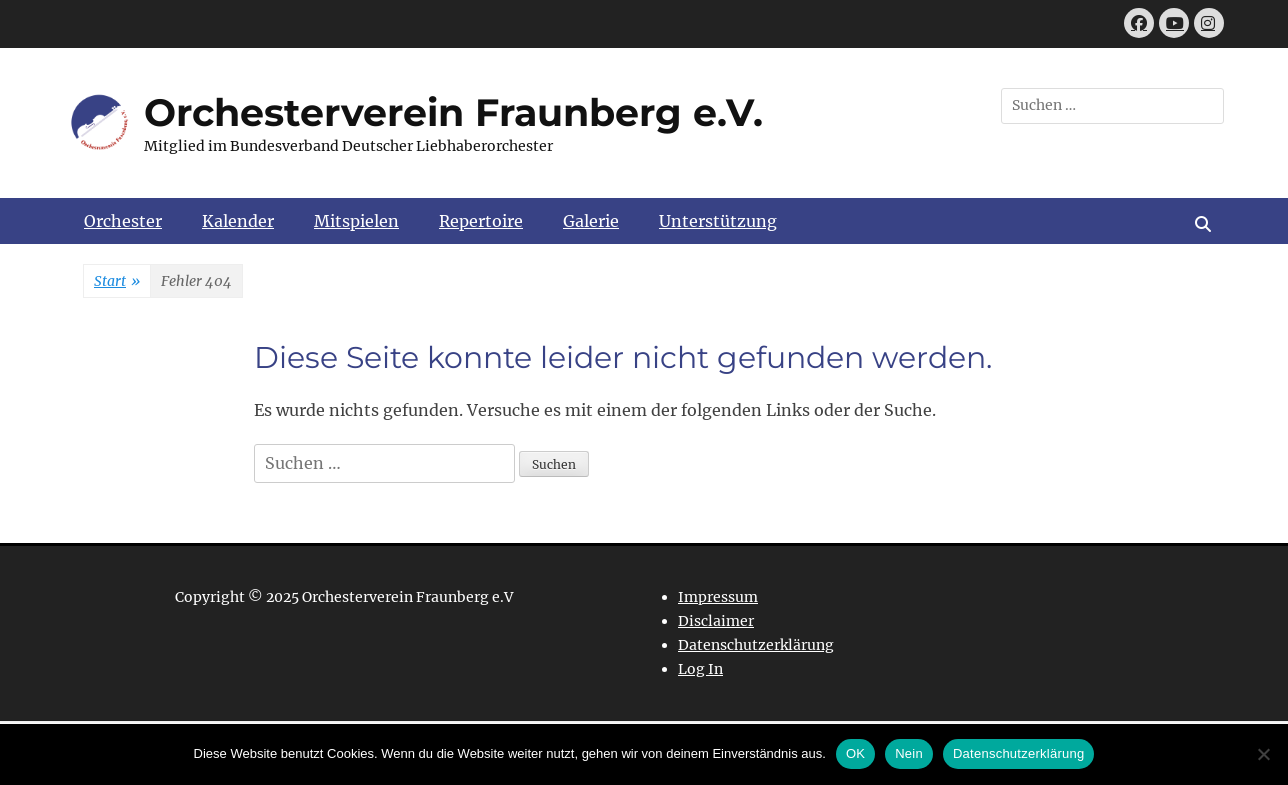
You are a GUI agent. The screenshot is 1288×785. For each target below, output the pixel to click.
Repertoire (481, 221)
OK (855, 753)
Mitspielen (356, 221)
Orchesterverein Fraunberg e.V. (453, 112)
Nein (909, 753)
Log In (700, 669)
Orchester (123, 221)
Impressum (718, 597)
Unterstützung (718, 221)
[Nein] (1263, 754)
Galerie (591, 221)
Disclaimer (716, 621)
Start (117, 282)
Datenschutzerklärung (756, 645)
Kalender (238, 221)
